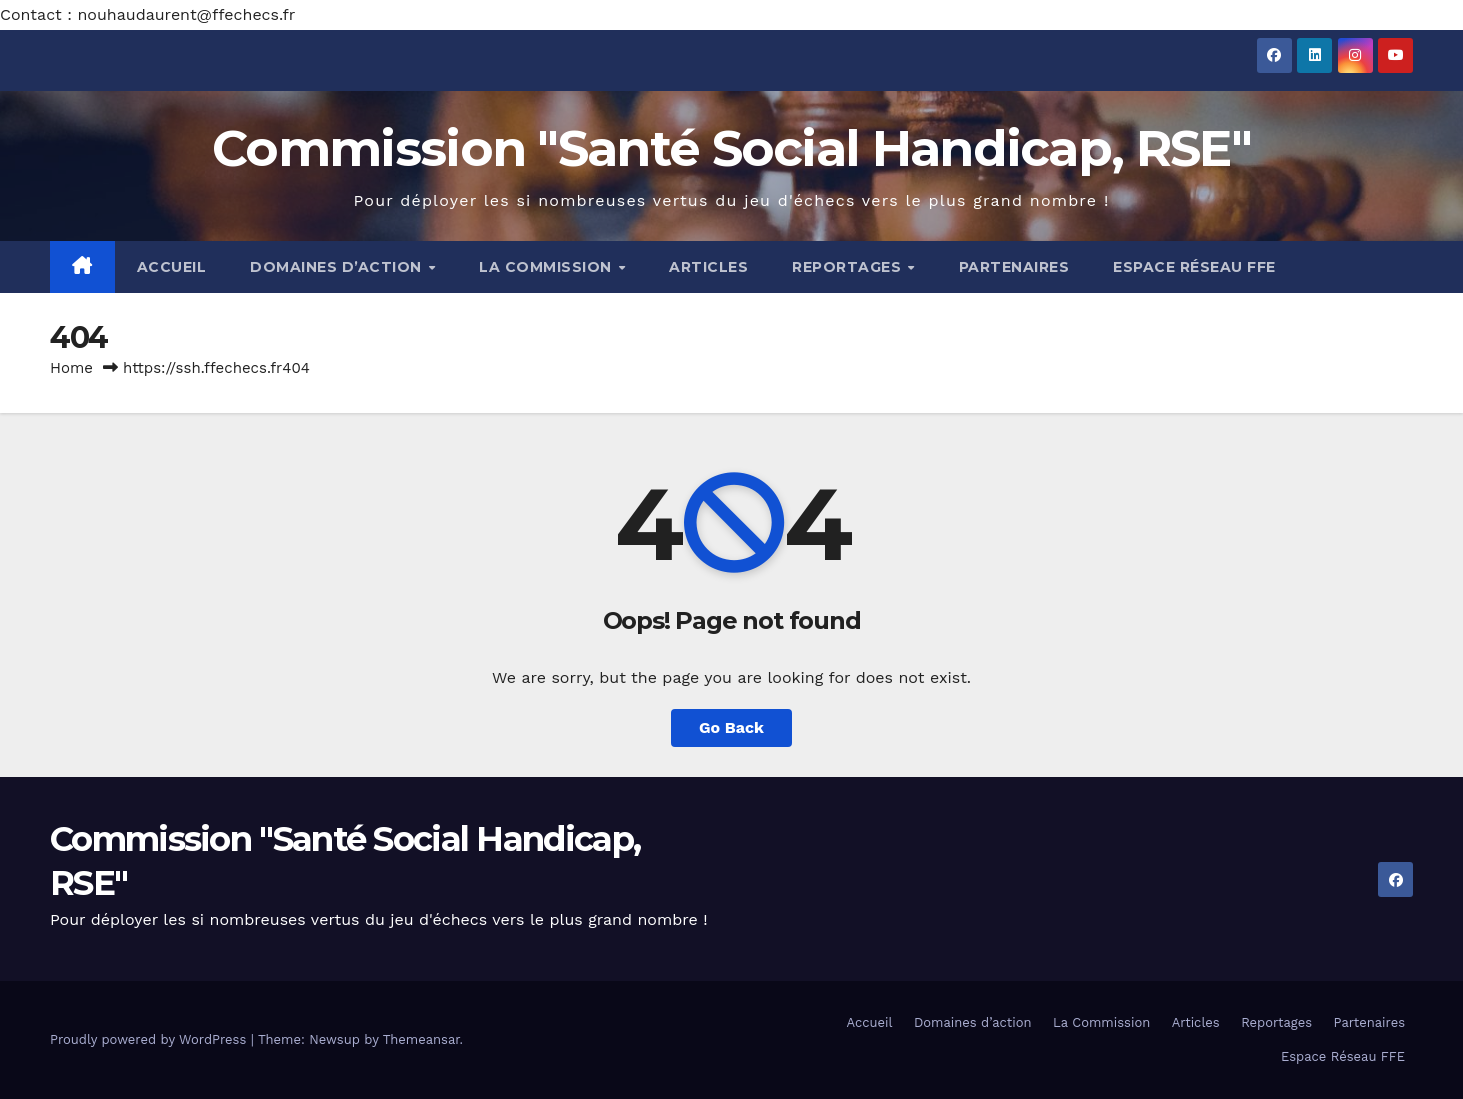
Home (71, 368)
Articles (708, 267)
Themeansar (421, 1039)
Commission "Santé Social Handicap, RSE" (731, 148)
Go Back (731, 727)
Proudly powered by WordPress (150, 1039)
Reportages (849, 267)
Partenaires (1014, 267)
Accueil (172, 267)
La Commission (547, 267)
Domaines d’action (338, 267)
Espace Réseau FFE (1194, 267)
